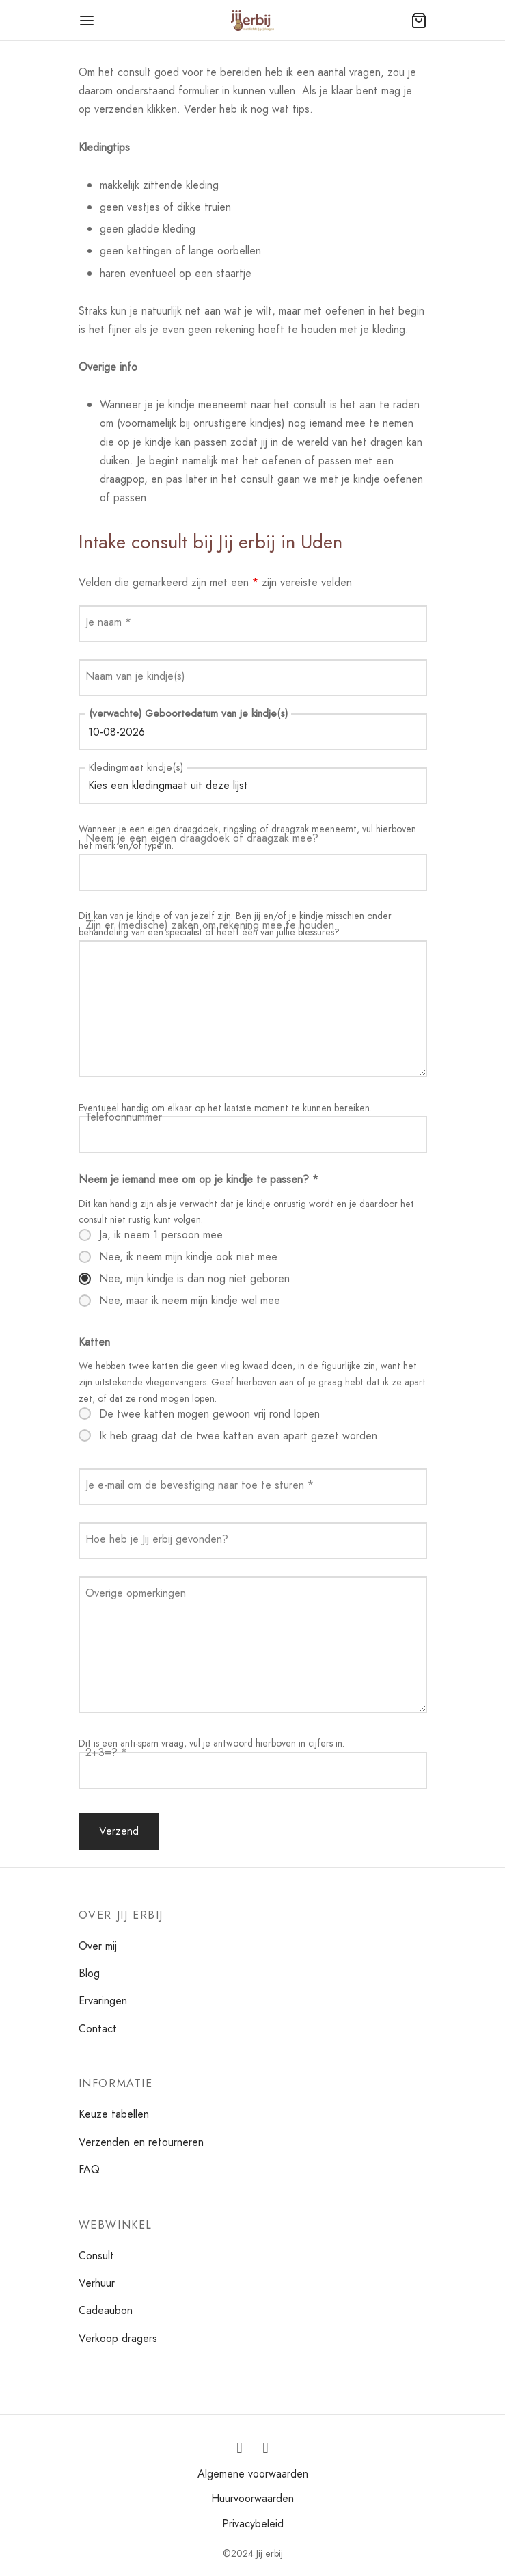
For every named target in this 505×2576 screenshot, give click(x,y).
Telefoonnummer (123, 1117)
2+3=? (106, 1752)
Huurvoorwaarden (252, 2498)
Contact (98, 2028)
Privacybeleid (253, 2524)
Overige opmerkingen (135, 1593)
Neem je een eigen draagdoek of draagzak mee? (201, 838)
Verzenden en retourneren (141, 2142)
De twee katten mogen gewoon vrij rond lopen (209, 1414)
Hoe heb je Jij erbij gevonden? (156, 1539)
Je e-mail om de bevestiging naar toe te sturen (199, 1485)
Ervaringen (103, 2000)
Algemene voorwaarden (252, 2474)
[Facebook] (265, 2448)
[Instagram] (239, 2448)
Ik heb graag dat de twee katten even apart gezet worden (238, 1436)
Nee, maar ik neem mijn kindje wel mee (189, 1300)
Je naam (108, 622)
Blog (89, 1973)
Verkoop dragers (118, 2338)
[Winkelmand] (419, 20)
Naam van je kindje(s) (135, 676)
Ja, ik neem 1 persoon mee (161, 1235)
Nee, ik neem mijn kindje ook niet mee (188, 1257)
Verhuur (97, 2283)
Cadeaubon (106, 2310)
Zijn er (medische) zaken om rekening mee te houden (209, 925)
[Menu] (87, 20)
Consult (96, 2255)
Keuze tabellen (114, 2114)
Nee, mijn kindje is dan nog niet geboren (194, 1279)
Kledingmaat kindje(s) (136, 767)
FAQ (89, 2169)
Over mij (98, 1946)
